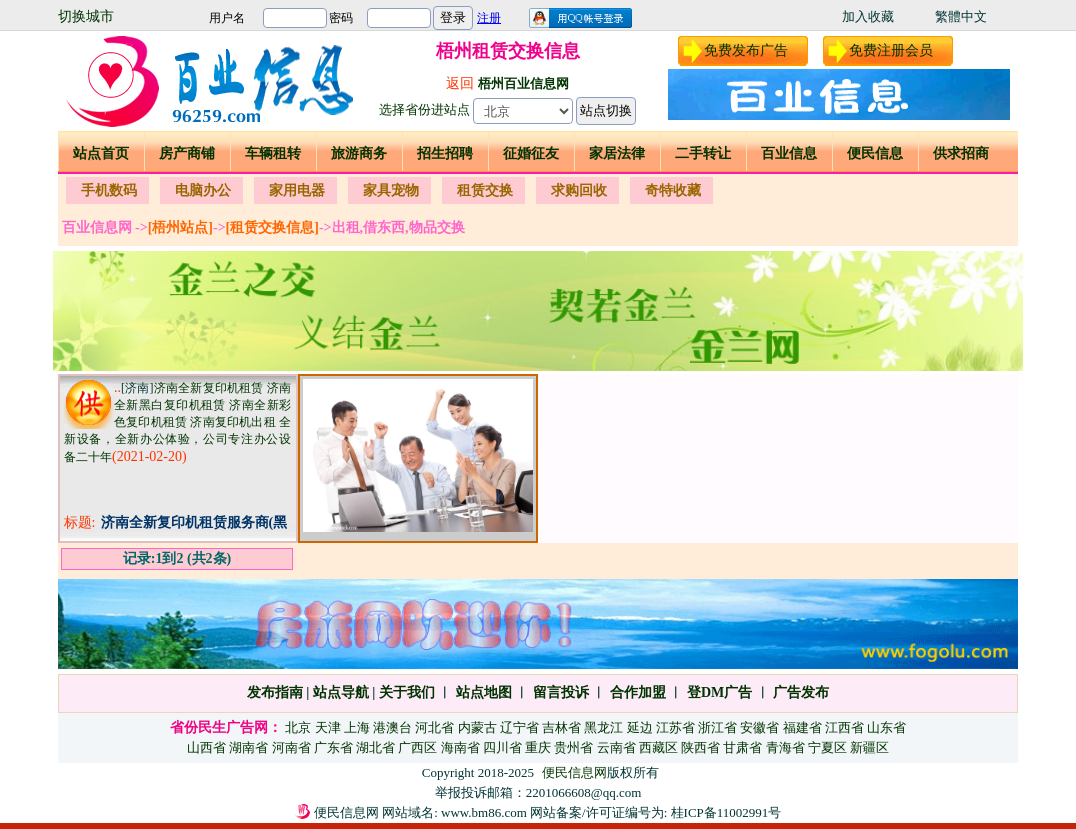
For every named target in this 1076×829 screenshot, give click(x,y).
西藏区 (658, 747)
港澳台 (392, 727)
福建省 (802, 727)
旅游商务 (359, 153)
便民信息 (875, 153)
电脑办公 (203, 190)
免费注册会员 (891, 50)
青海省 (785, 747)
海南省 (460, 747)
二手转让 (703, 153)
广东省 (333, 747)
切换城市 (86, 16)
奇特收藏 (673, 190)
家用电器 (297, 190)
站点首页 (101, 153)
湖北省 (375, 747)
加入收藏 (868, 16)
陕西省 (700, 747)
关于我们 (407, 692)
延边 (640, 727)
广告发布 (801, 692)
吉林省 (561, 727)
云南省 (616, 747)
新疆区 (869, 747)
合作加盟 (638, 692)
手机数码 (109, 190)
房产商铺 (187, 153)
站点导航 (341, 692)
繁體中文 (961, 16)
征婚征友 (531, 153)
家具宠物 (391, 190)
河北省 (434, 727)
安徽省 (759, 727)
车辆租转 (273, 153)
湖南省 (248, 747)
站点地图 (482, 692)
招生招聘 (445, 153)
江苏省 (675, 727)
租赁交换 (485, 190)
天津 (328, 727)
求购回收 (579, 190)
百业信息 (789, 153)
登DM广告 (719, 692)
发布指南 (275, 692)
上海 (357, 727)
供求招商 (961, 153)
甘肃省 (742, 747)
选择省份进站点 (424, 109)
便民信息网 (574, 772)
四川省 (502, 747)
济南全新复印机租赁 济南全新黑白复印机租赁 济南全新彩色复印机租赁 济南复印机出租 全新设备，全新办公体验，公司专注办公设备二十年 (177, 422)
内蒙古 (477, 727)
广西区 (417, 747)
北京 (298, 727)
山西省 (206, 747)
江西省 (844, 727)
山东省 (886, 727)
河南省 (291, 747)
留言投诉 (561, 692)
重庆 (538, 747)
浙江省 (717, 727)
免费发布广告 (746, 50)
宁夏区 (827, 747)
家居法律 (617, 153)
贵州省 (573, 747)
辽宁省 (519, 727)
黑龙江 (603, 727)
